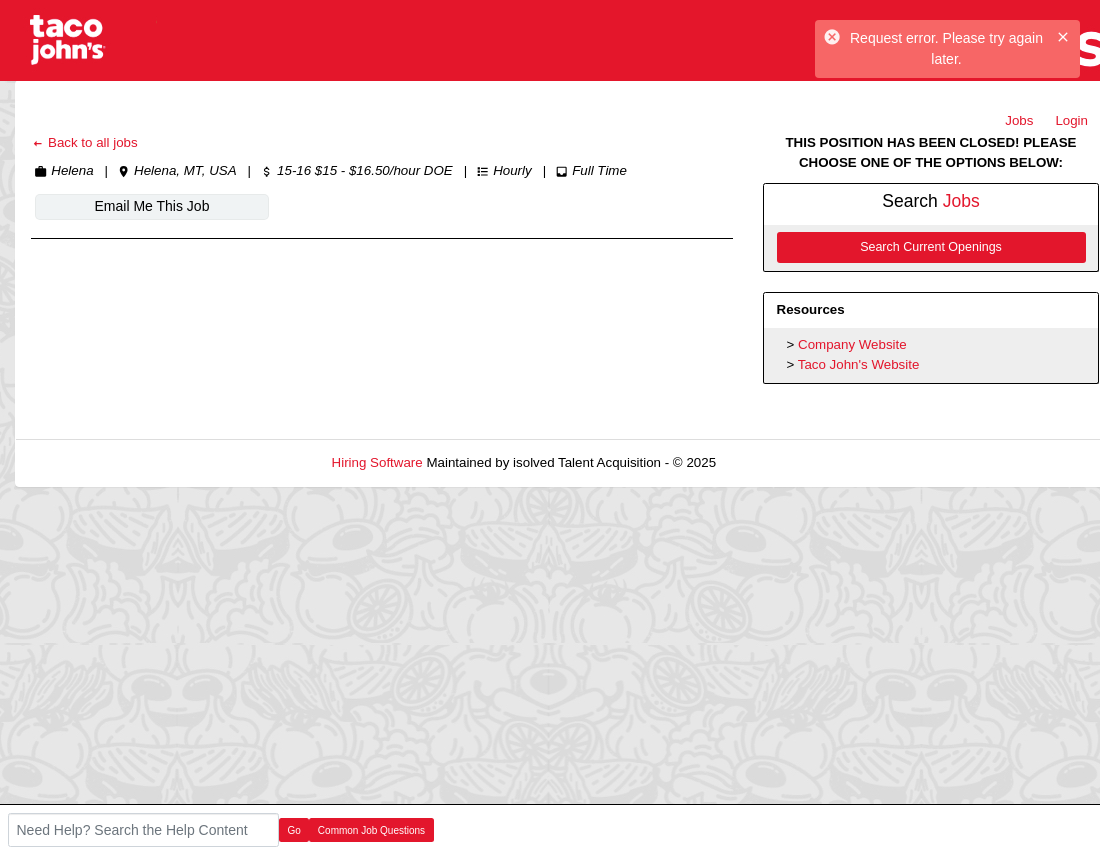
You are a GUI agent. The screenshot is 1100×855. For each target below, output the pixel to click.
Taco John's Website (859, 364)
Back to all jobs (84, 142)
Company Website (852, 344)
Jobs (1019, 120)
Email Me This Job (152, 206)
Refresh (775, 462)
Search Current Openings (931, 247)
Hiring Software (377, 462)
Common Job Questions (371, 830)
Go (294, 830)
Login (1071, 120)
